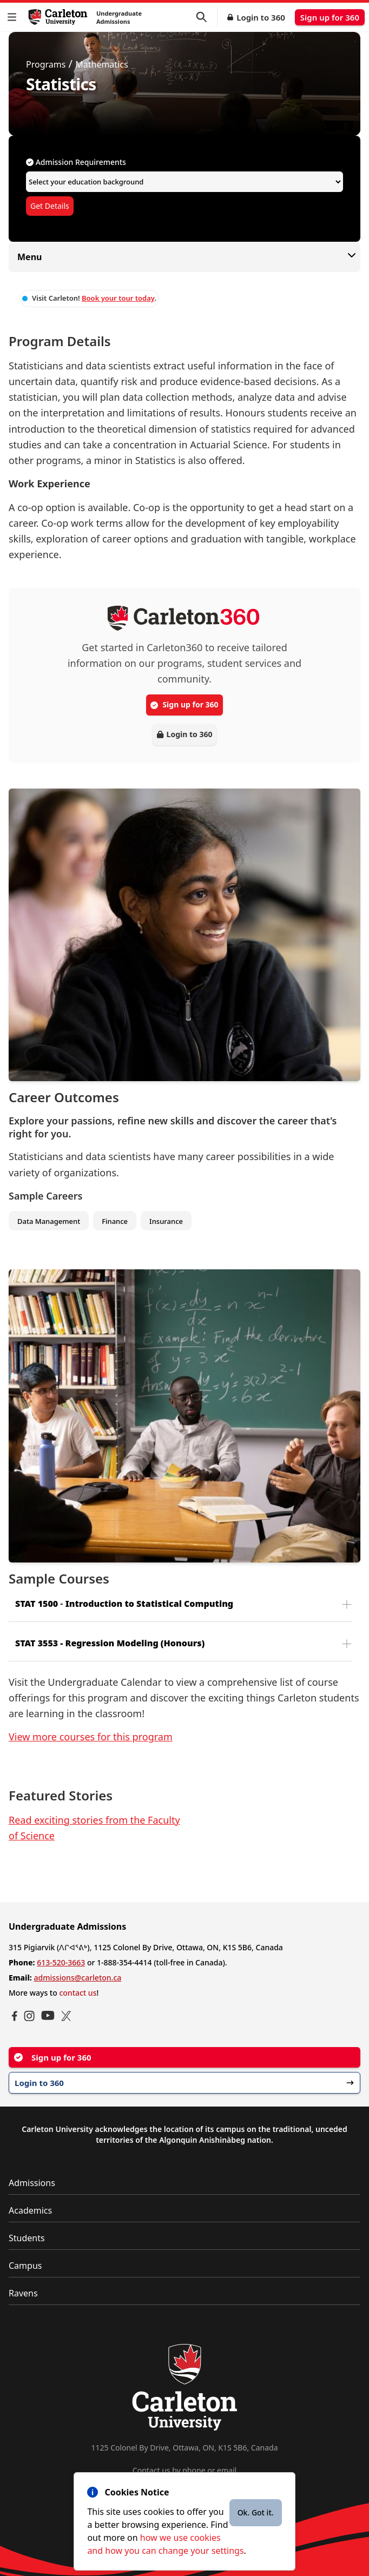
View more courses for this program (91, 1736)
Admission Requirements (76, 162)
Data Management (48, 1221)
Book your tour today (118, 298)
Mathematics (101, 64)
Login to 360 (260, 17)
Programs (45, 64)
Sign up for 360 (329, 17)
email (226, 2470)
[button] (14, 17)
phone (193, 2470)
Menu (184, 256)
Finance (115, 1221)
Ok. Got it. (256, 2512)
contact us (77, 1993)
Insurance (166, 1221)
